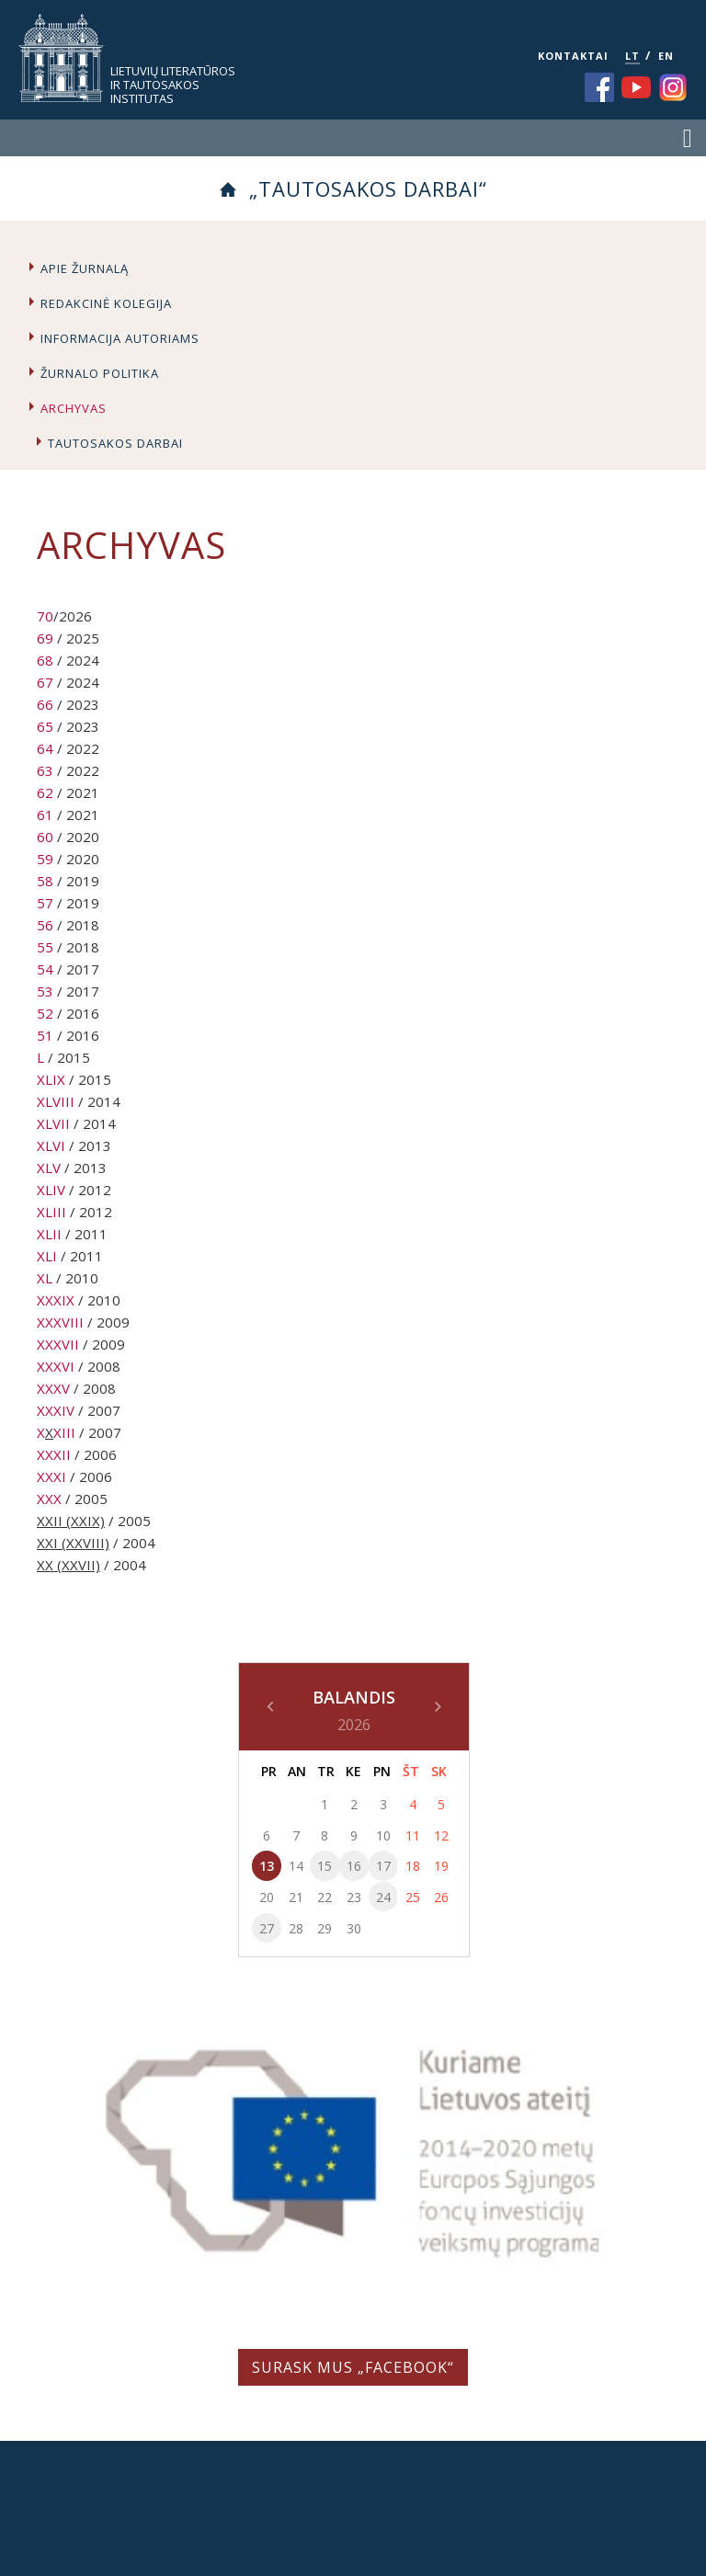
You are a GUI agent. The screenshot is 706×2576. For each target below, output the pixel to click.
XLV (49, 1167)
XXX (49, 1498)
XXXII (54, 1454)
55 (45, 947)
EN (666, 56)
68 (45, 660)
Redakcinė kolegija (106, 303)
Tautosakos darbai (115, 443)
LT (632, 56)
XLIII (51, 1212)
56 (45, 925)
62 (45, 792)
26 (441, 1897)
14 (296, 1866)
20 (266, 1897)
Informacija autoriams (119, 338)
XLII (49, 1234)
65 (45, 726)
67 (45, 682)
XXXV (53, 1388)
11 (412, 1835)
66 (45, 704)
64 (45, 748)
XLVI (51, 1145)
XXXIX (55, 1300)
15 (324, 1866)
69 (45, 638)
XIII (64, 1432)
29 (324, 1928)
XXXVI (55, 1366)
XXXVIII (60, 1322)
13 (266, 1866)
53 (45, 991)
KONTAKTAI (573, 56)
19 (441, 1866)
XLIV (51, 1189)
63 (45, 770)
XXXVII (58, 1344)
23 (354, 1897)
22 (324, 1897)
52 (45, 1013)
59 (45, 858)
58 (45, 881)
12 (441, 1835)
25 (412, 1897)
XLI (47, 1256)
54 (45, 969)
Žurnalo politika (99, 373)
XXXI (51, 1476)
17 (383, 1866)
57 (45, 903)
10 (383, 1835)
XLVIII (55, 1101)
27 (266, 1928)
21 (296, 1897)
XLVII (53, 1123)
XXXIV (55, 1410)
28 (296, 1928)
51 (45, 1035)
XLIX (51, 1079)
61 (45, 814)
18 (412, 1866)
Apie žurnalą (84, 268)
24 (383, 1897)
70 (45, 616)
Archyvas (73, 408)
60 (45, 836)
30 (354, 1928)
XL (44, 1278)
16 (354, 1866)
